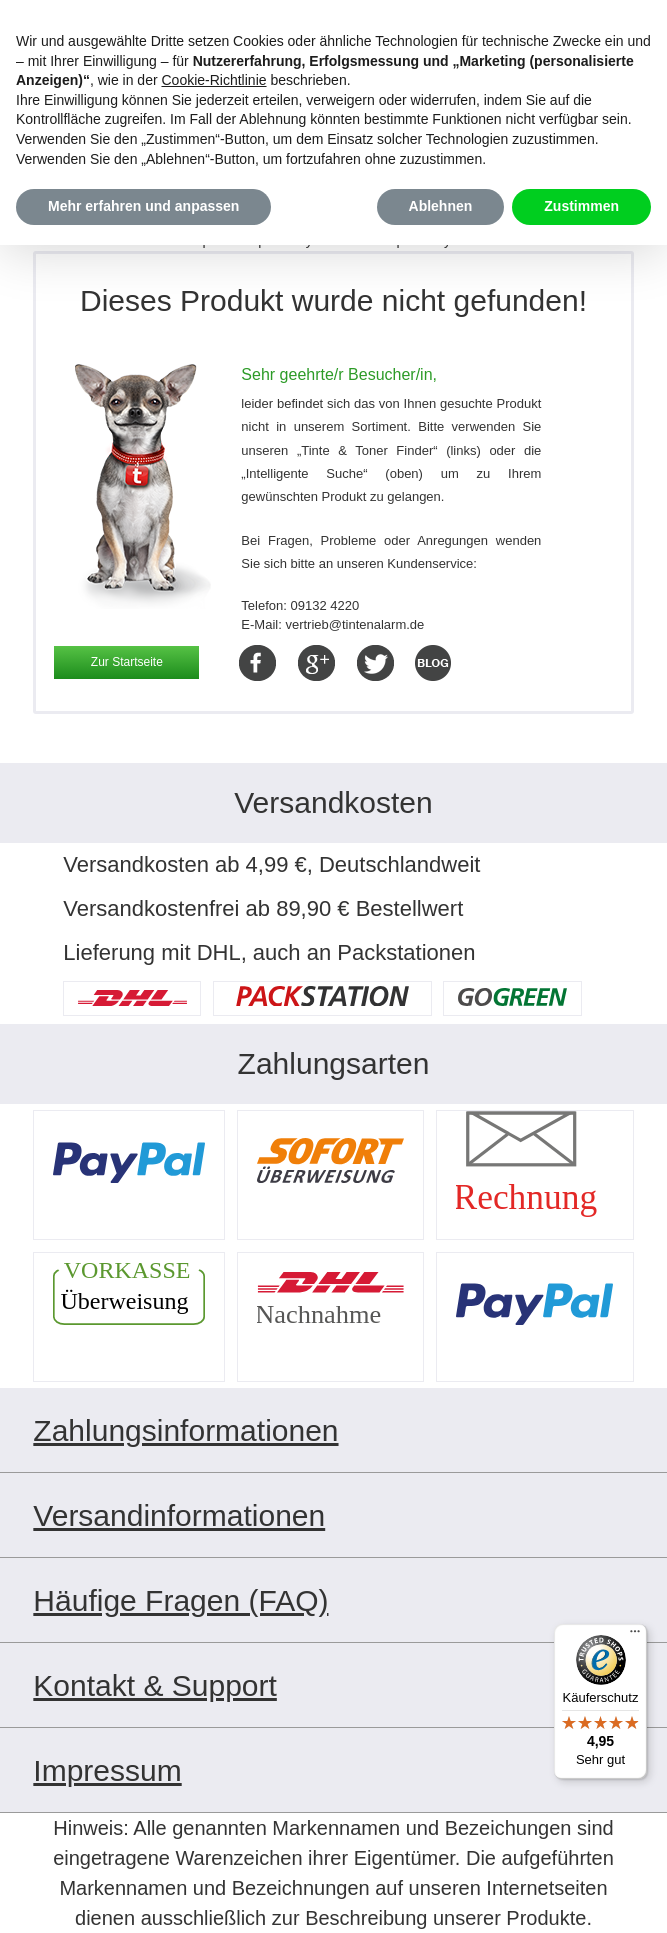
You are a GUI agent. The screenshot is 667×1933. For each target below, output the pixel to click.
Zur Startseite (127, 662)
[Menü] (635, 1636)
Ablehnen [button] (441, 206)
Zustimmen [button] (581, 206)
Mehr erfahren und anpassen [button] (143, 206)
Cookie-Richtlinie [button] (213, 80)
